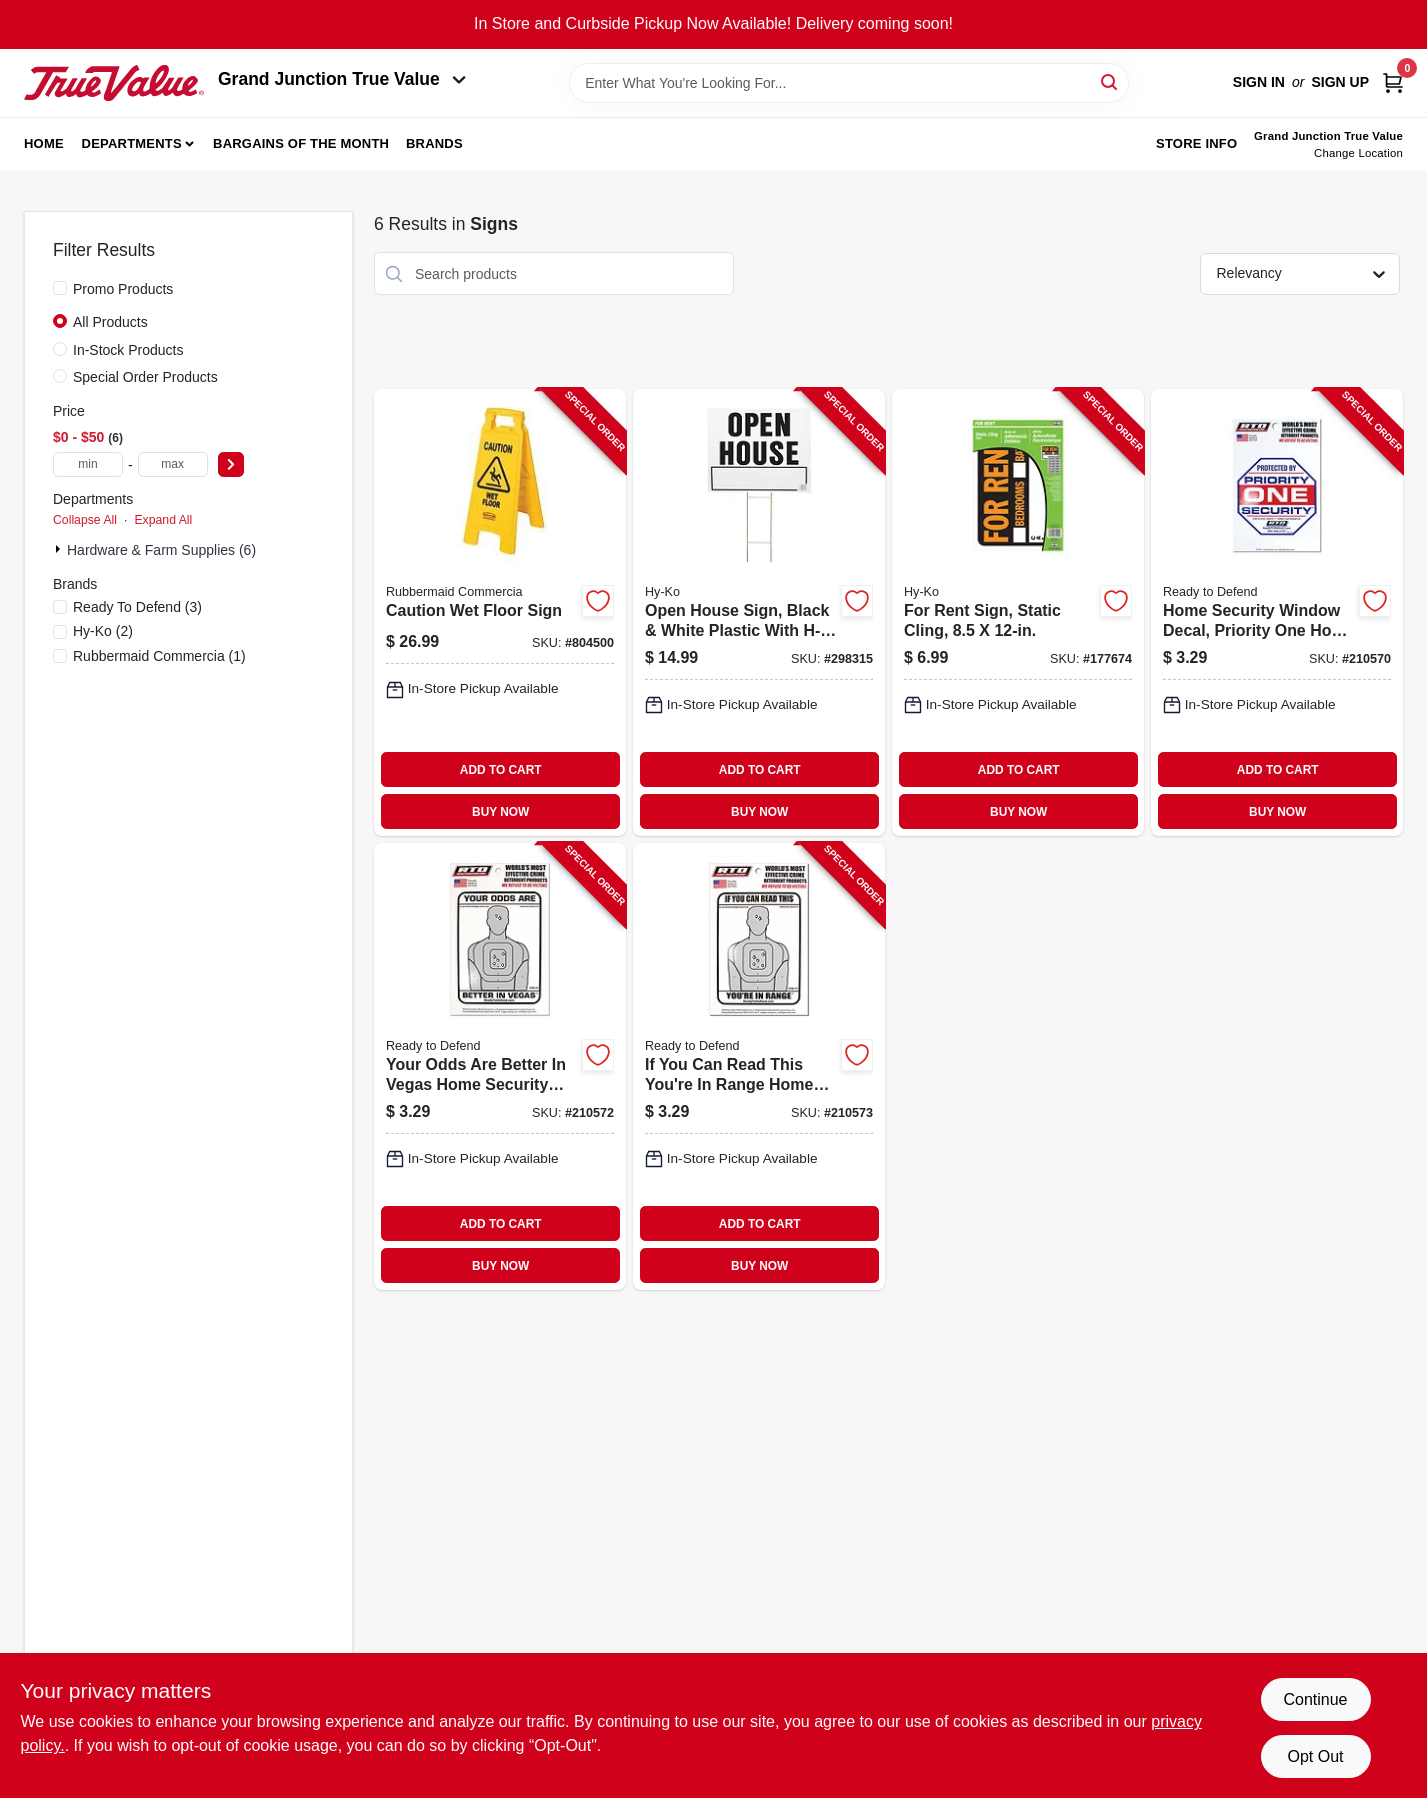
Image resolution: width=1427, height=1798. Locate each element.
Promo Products (123, 289)
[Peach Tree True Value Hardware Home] (114, 83)
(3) (137, 607)
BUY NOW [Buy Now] (500, 812)
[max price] (173, 464)
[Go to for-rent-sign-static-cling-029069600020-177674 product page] (1018, 612)
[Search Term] (849, 83)
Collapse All (85, 520)
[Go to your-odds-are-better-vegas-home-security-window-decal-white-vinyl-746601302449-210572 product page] (500, 1066)
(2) (103, 631)
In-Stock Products (128, 350)
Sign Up (1340, 82)
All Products (110, 322)
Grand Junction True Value (342, 79)
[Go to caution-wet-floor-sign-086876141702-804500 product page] (500, 612)
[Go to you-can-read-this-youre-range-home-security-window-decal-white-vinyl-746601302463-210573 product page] (759, 1066)
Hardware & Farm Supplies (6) (161, 550)
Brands (434, 143)
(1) (159, 656)
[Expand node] (60, 549)
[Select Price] (231, 464)
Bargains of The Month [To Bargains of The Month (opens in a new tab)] (301, 143)
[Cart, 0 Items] (1393, 82)
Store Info (1196, 143)
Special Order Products (145, 377)
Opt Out (1315, 1756)
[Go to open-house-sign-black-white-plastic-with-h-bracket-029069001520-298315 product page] (759, 612)
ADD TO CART (501, 770)
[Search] (1110, 81)
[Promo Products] (60, 288)
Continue (1315, 1699)
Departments (132, 143)
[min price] (88, 464)
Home (44, 143)
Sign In (1259, 82)
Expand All (163, 520)
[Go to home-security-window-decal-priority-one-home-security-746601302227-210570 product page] (1277, 612)
